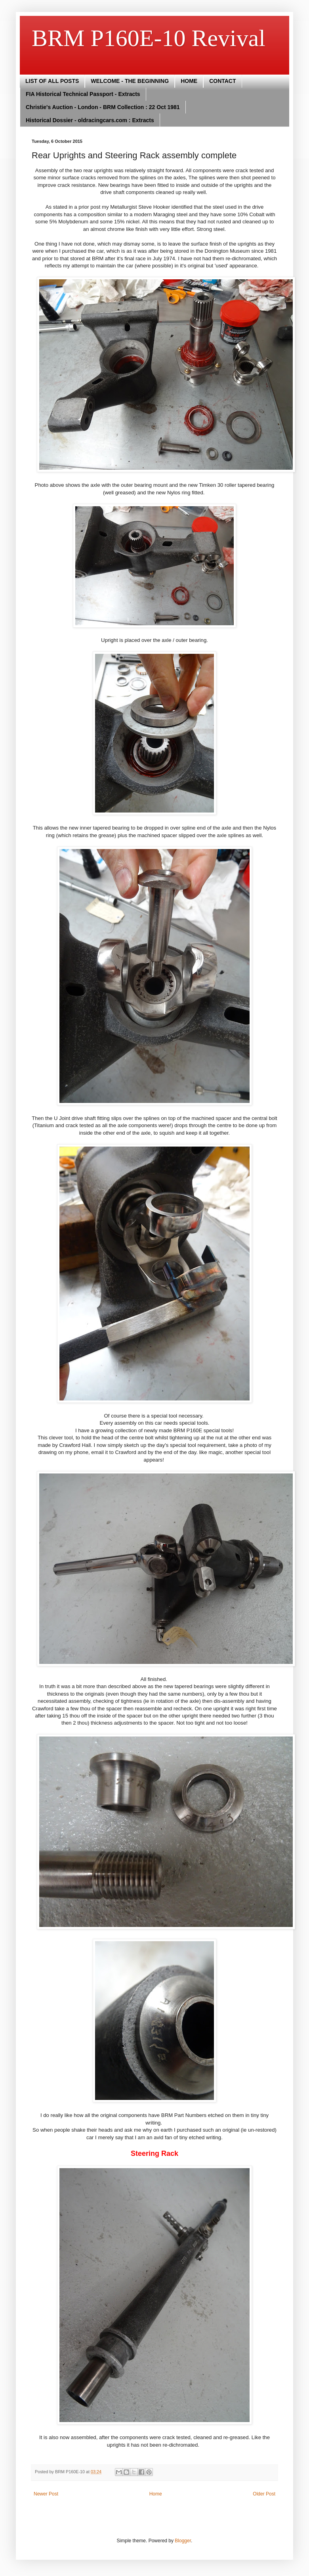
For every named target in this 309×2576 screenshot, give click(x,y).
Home (155, 2494)
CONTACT (222, 81)
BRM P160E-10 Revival (148, 38)
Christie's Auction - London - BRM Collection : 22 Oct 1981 (103, 107)
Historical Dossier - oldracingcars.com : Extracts (90, 120)
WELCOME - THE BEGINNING (130, 81)
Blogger (183, 2540)
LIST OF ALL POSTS (52, 81)
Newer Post (46, 2494)
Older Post (264, 2494)
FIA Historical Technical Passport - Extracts (83, 94)
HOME (189, 81)
